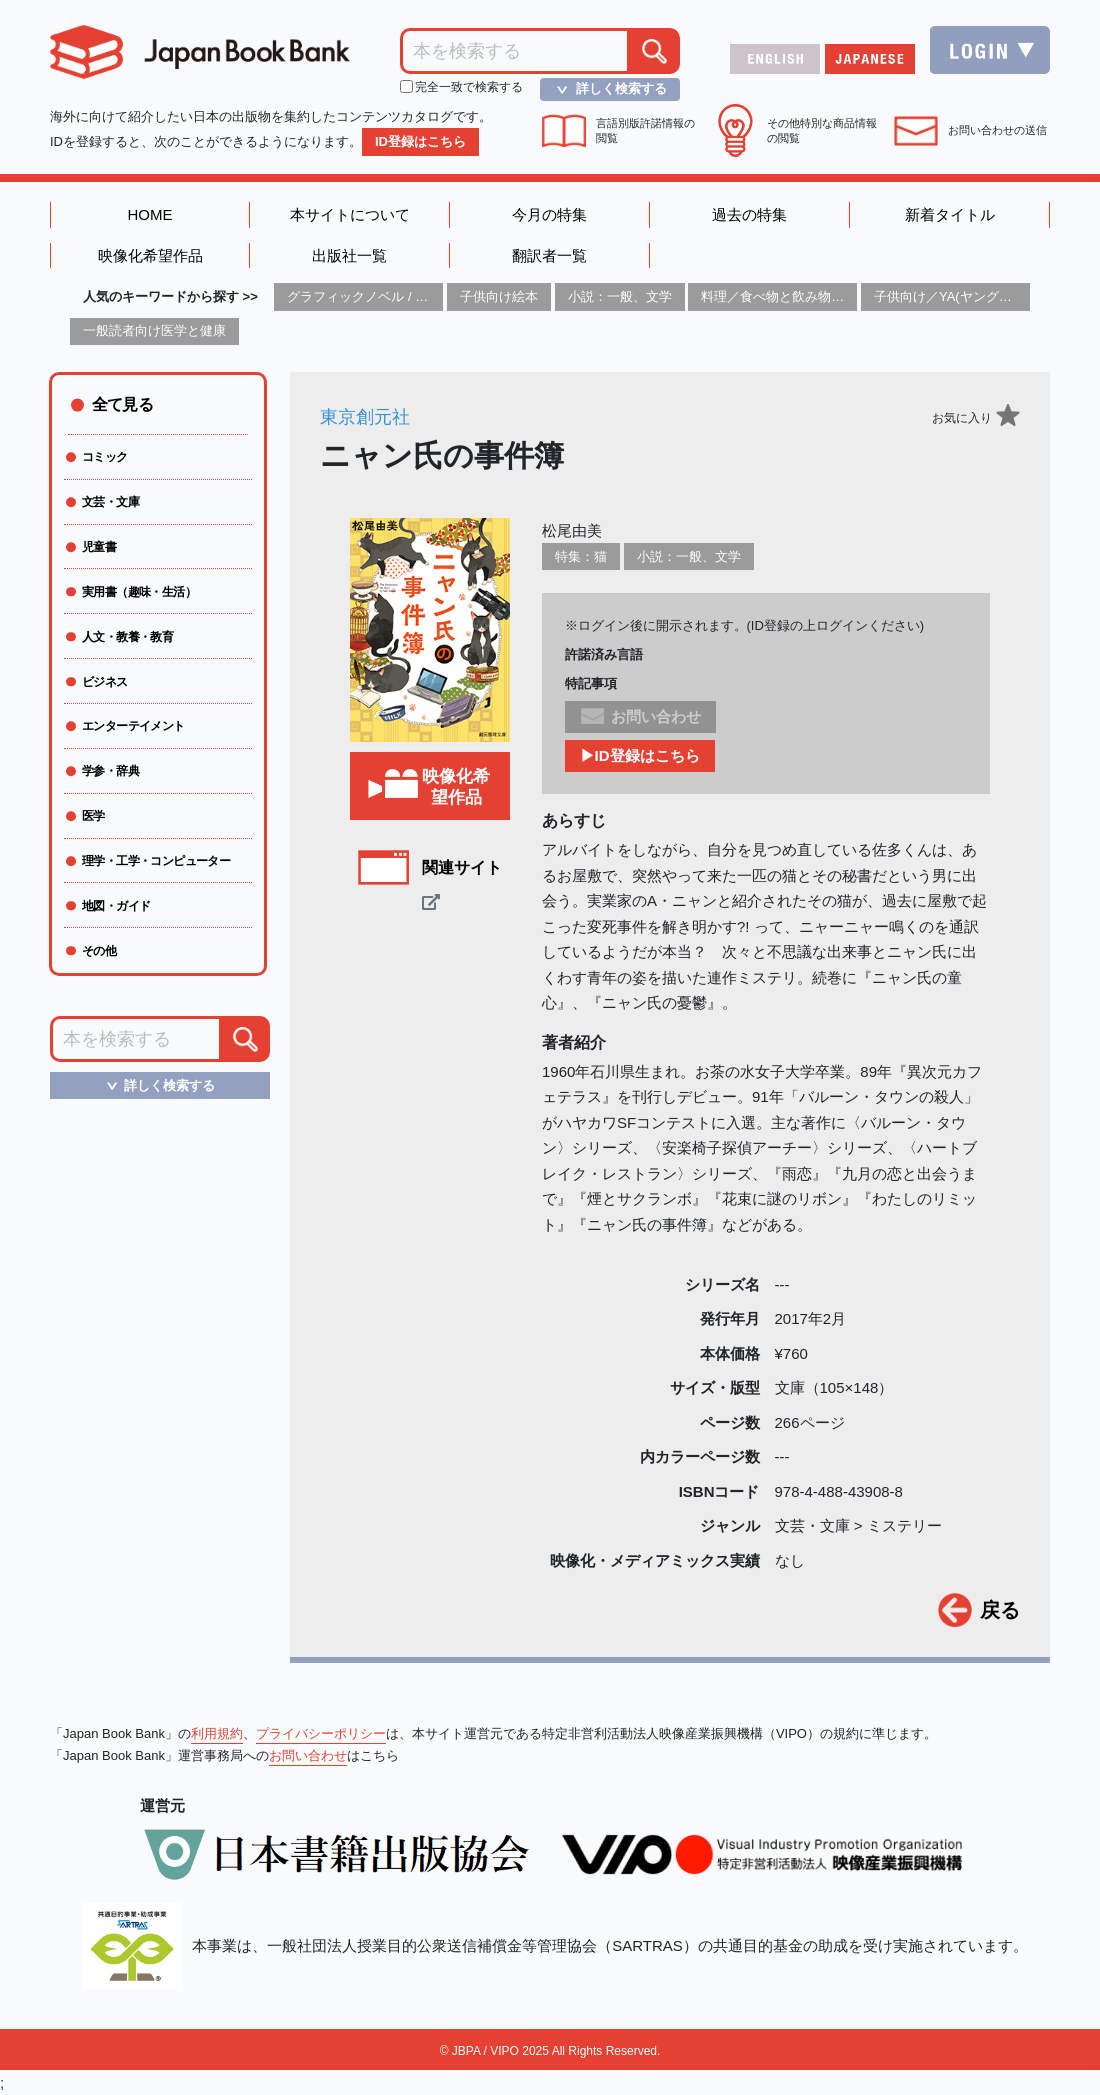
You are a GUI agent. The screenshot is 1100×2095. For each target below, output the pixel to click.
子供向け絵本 (499, 296)
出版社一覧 (349, 255)
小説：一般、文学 (620, 296)
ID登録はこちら (420, 141)
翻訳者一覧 (549, 255)
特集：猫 (581, 556)
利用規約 (217, 1733)
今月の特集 (549, 214)
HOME (150, 214)
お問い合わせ (308, 1755)
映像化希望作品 (150, 255)
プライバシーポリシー (321, 1733)
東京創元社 (365, 417)
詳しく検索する (606, 89)
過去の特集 (749, 214)
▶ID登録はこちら (640, 755)
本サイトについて (350, 214)
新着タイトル (950, 214)
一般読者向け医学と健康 (154, 330)
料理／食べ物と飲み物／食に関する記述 (818, 296)
